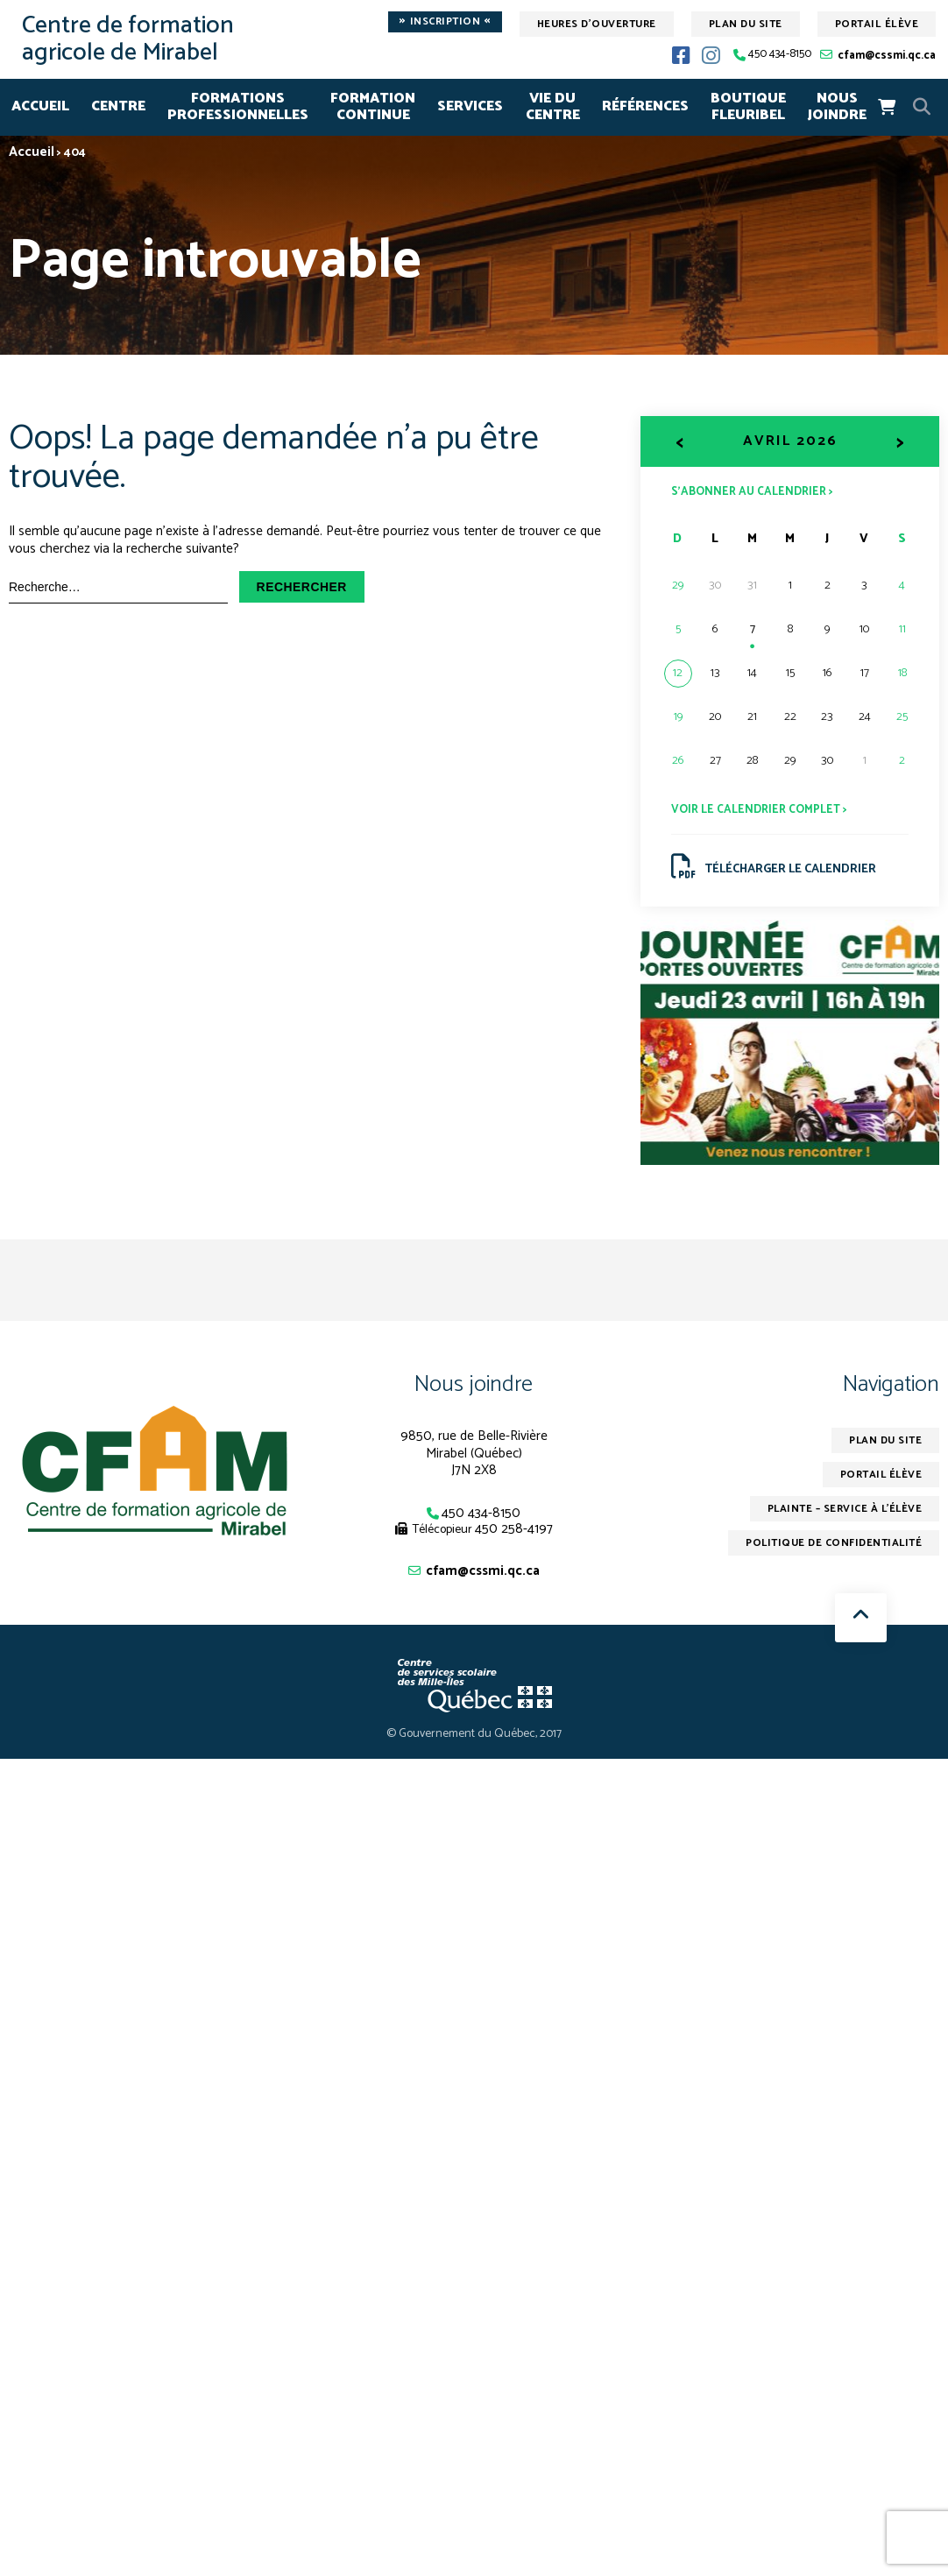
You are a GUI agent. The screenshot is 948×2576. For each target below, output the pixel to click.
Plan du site (745, 24)
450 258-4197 (514, 1529)
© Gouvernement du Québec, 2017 (474, 1735)
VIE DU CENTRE (553, 107)
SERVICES (470, 106)
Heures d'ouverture (596, 24)
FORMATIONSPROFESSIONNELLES (237, 107)
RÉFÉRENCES (645, 106)
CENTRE (118, 106)
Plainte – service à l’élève (842, 1509)
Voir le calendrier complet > (759, 810)
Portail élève (877, 24)
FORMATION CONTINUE (372, 107)
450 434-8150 (779, 54)
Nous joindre (473, 1384)
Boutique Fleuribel (748, 107)
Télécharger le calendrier (774, 866)
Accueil (40, 106)
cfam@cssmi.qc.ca (887, 55)
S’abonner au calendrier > (752, 491)
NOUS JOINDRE (837, 107)
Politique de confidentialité (833, 1543)
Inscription (445, 21)
